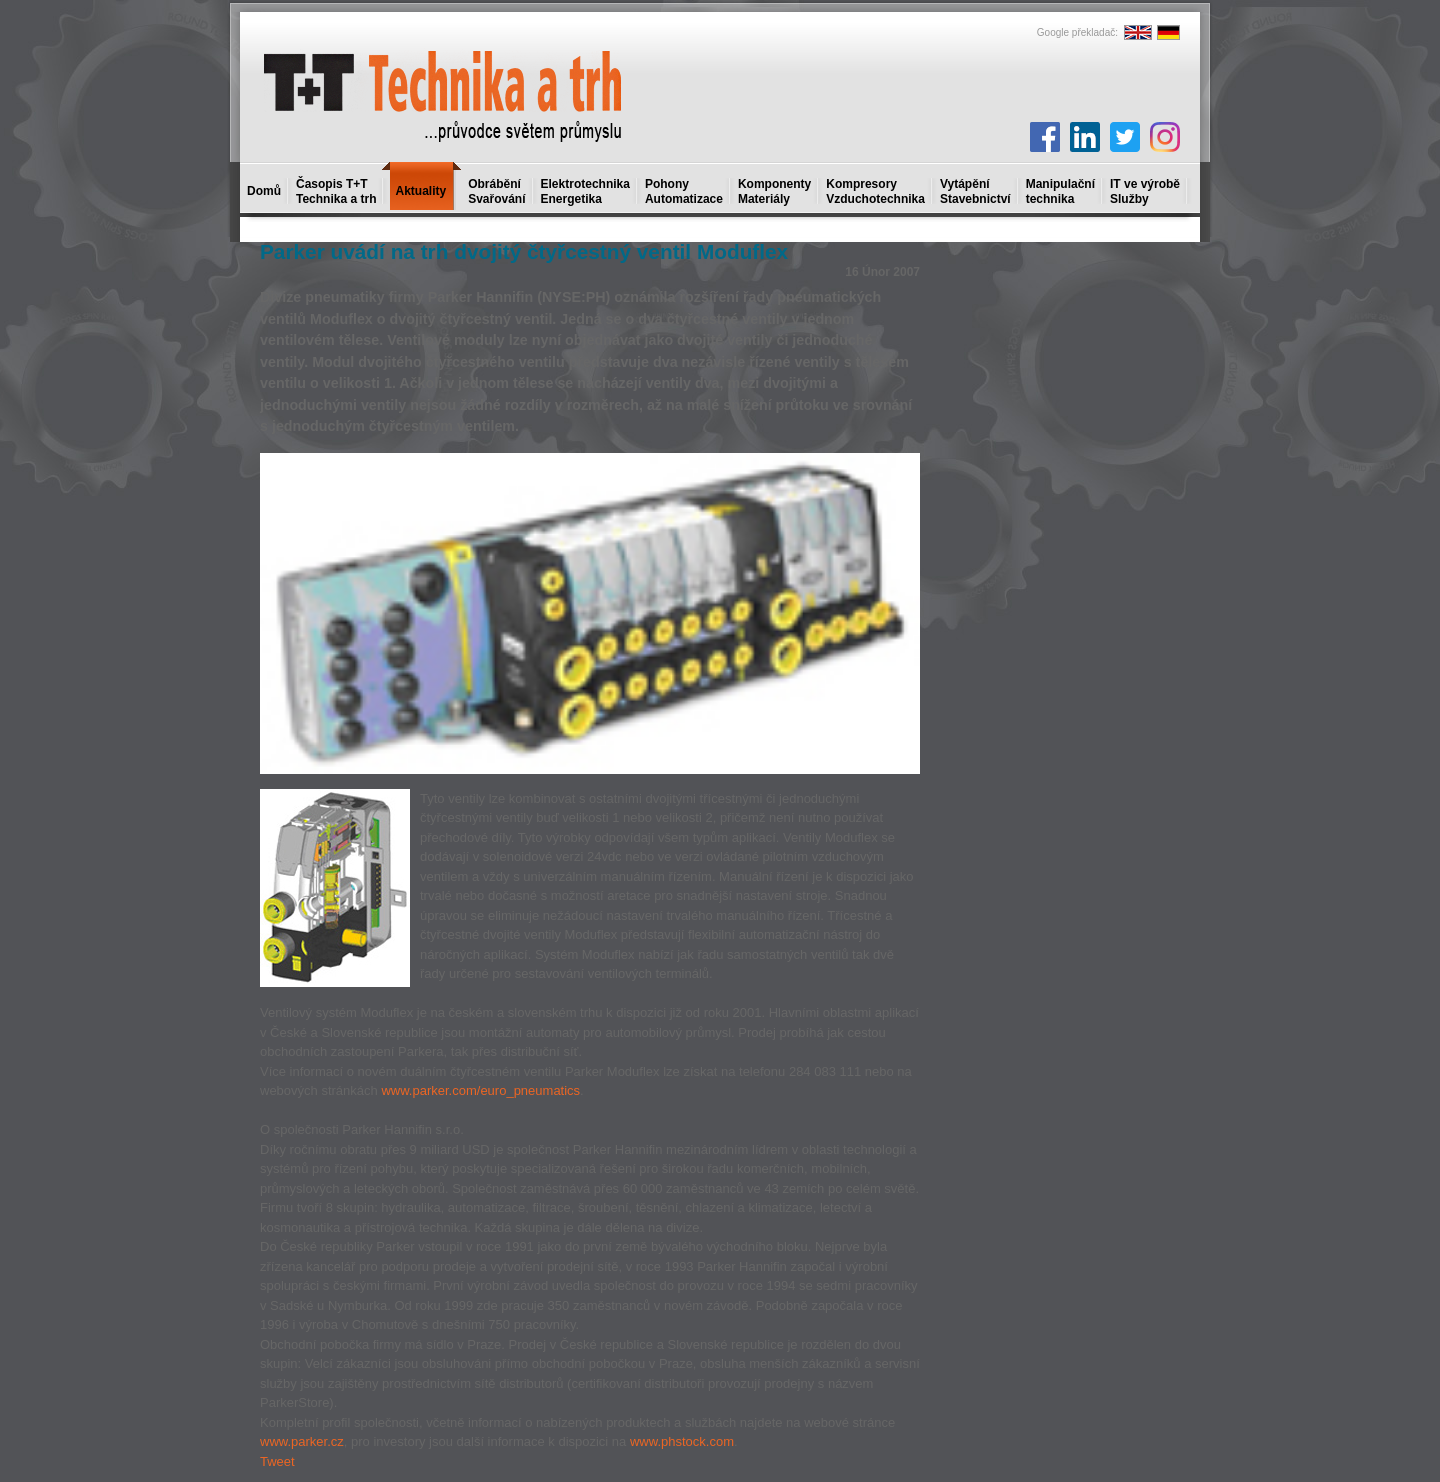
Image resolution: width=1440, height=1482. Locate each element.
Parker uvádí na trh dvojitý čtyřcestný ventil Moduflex (524, 251)
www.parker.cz (302, 1441)
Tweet (277, 1461)
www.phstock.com (682, 1441)
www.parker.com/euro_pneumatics (480, 1090)
